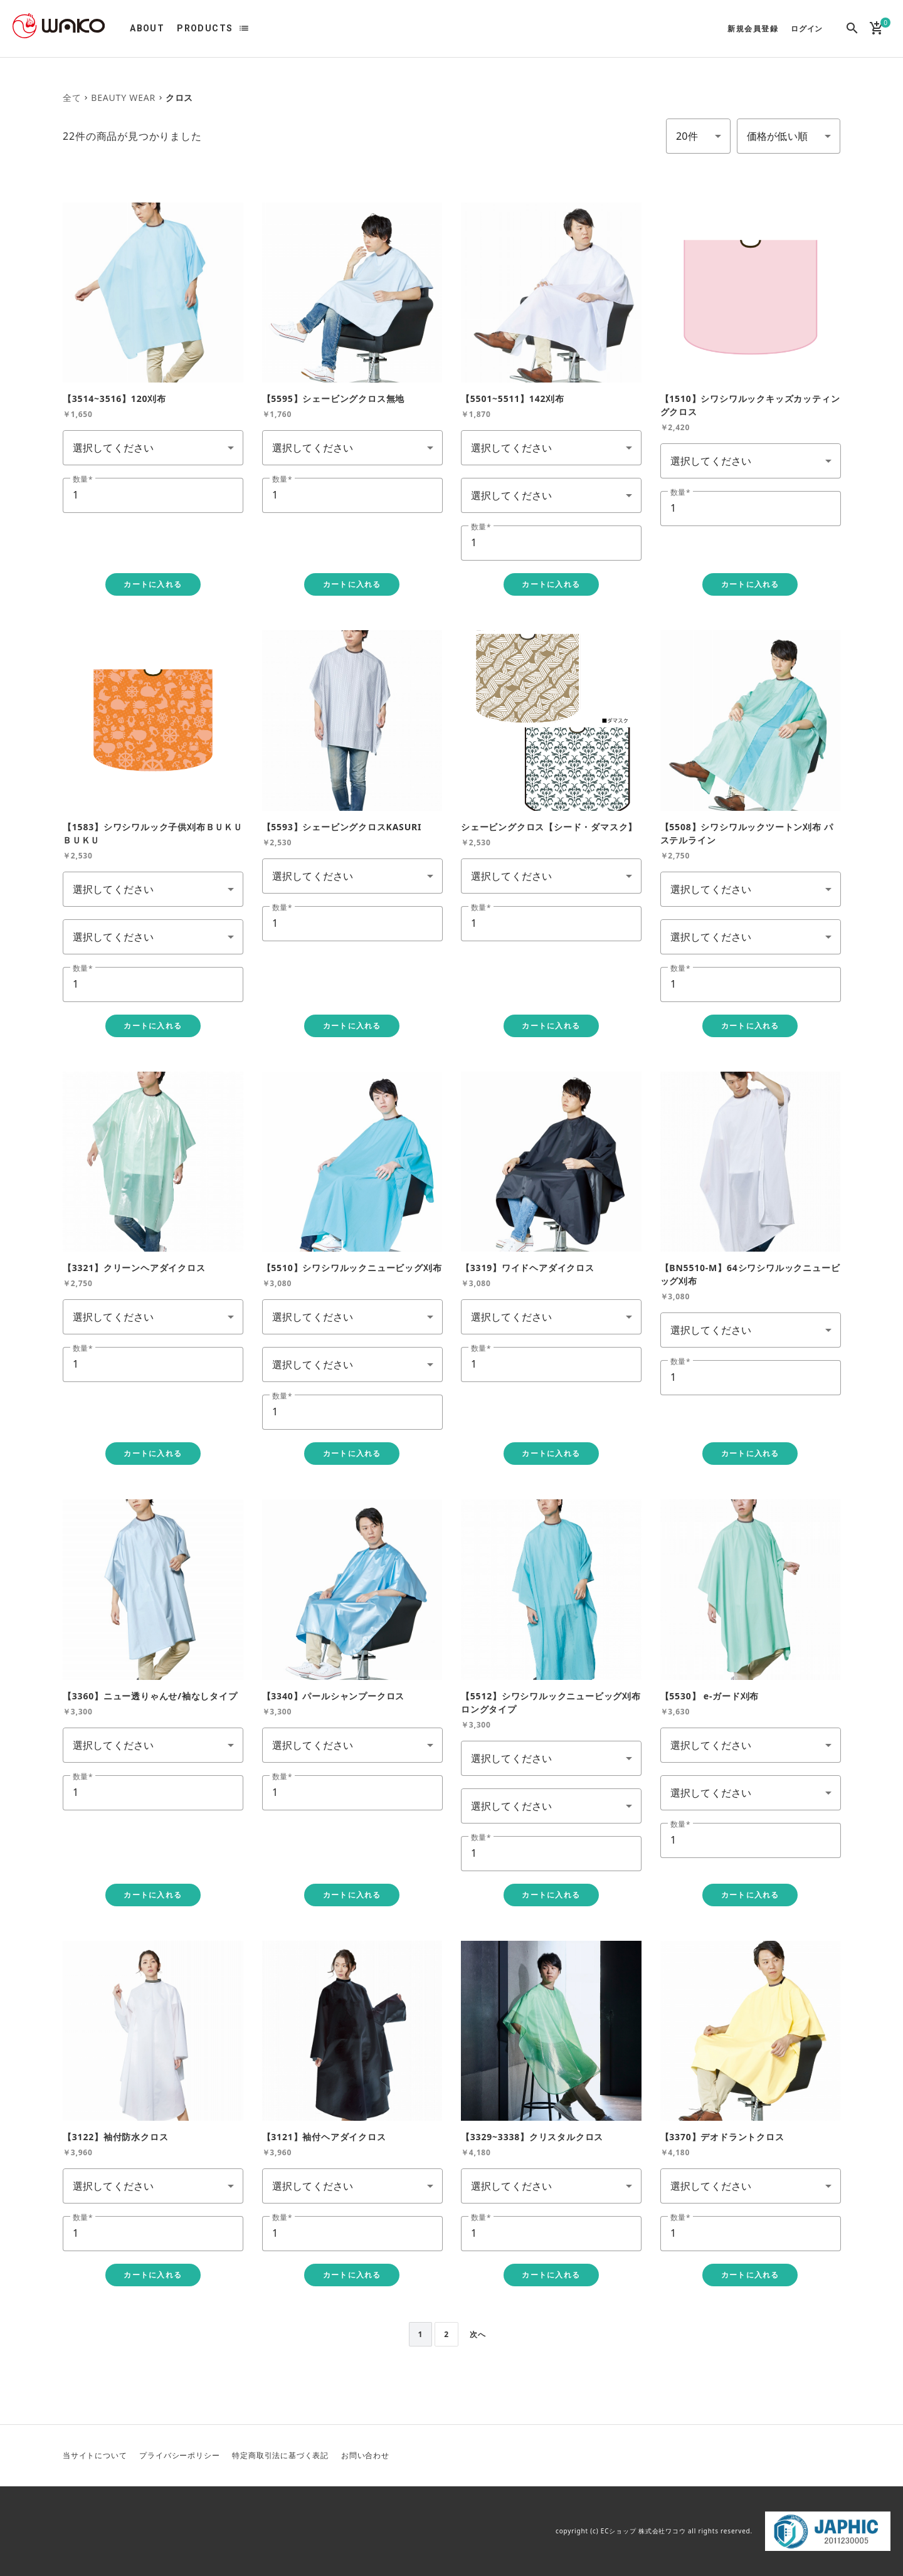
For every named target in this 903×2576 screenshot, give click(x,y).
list (244, 28)
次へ (478, 2334)
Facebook (829, 2455)
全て (72, 97)
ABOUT (147, 28)
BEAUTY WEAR (123, 97)
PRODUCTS (205, 28)
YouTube (799, 2455)
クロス (179, 97)
